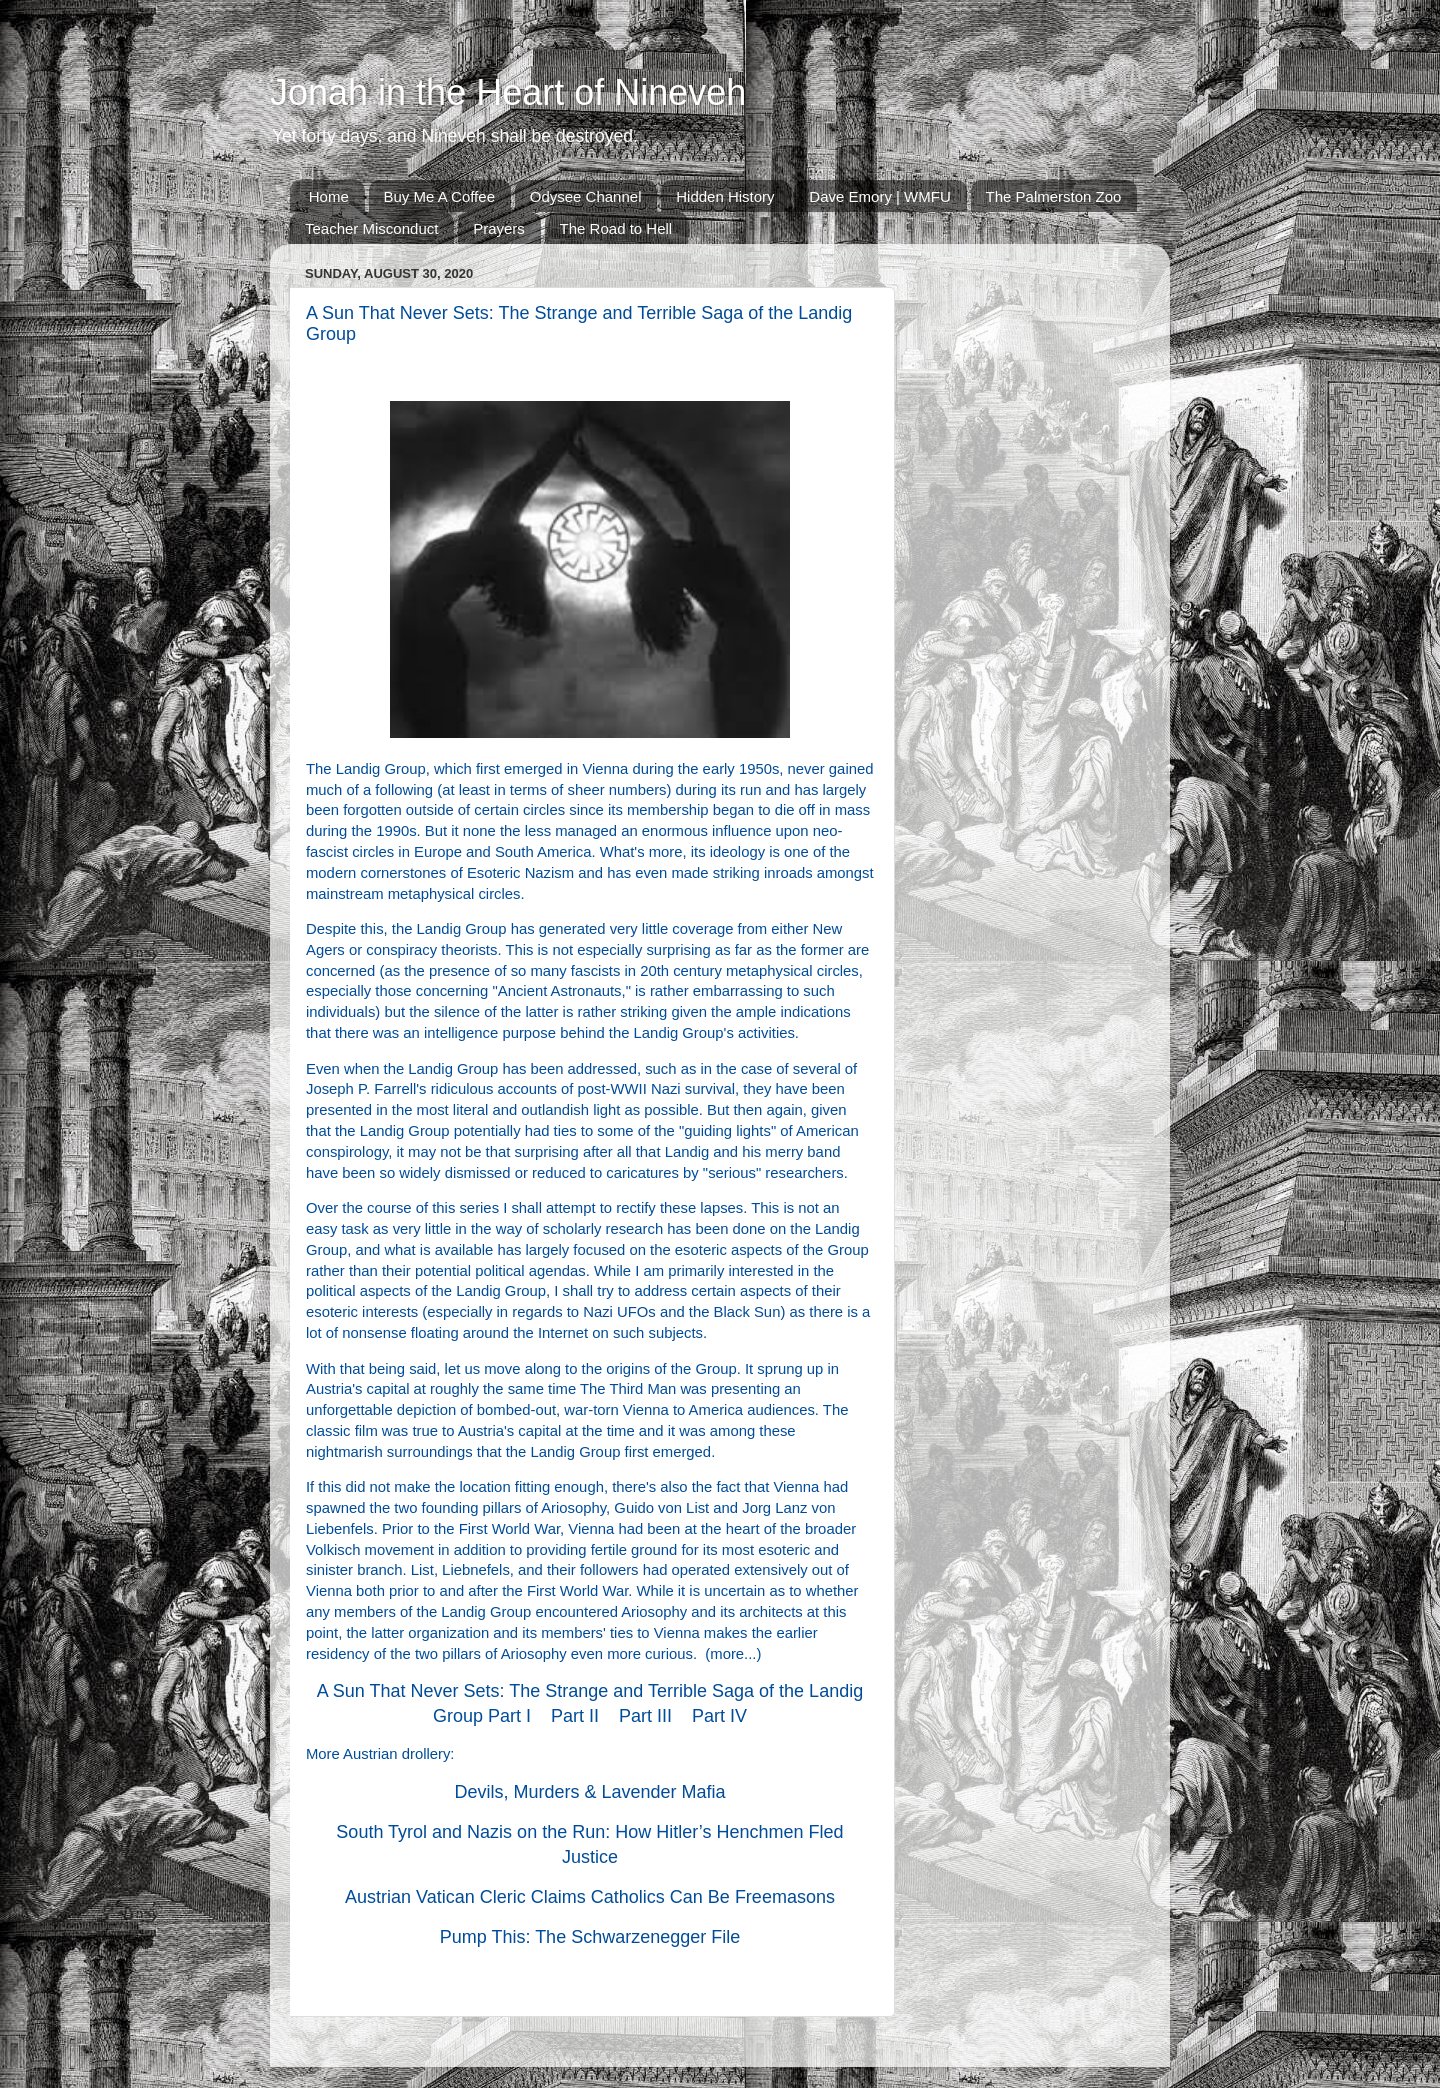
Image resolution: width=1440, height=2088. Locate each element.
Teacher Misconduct (371, 228)
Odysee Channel (586, 196)
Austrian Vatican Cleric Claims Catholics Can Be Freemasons (590, 1897)
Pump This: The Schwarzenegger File (590, 1937)
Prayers (499, 228)
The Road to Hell (616, 228)
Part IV (719, 1716)
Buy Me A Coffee (439, 196)
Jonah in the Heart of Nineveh (508, 92)
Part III (645, 1716)
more (727, 1654)
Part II (575, 1716)
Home (329, 196)
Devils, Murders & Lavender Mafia (589, 1792)
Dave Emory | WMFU (879, 196)
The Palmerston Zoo (1054, 196)
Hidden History (725, 196)
